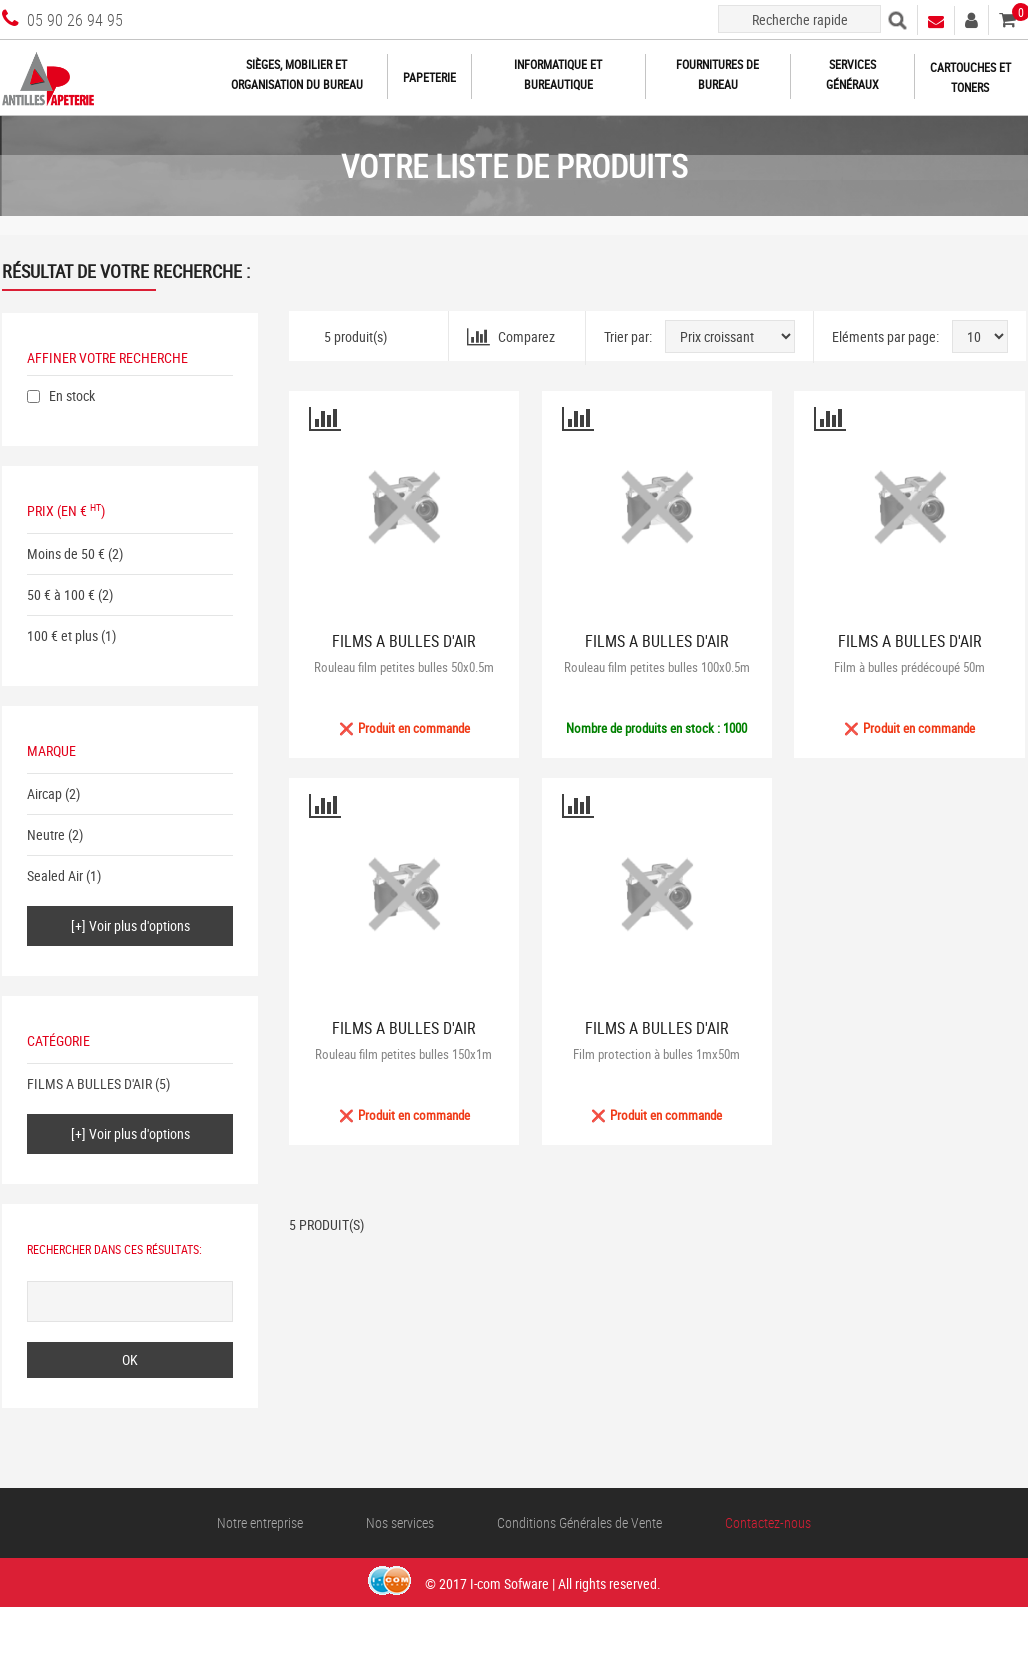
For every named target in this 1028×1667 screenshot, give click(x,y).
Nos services (400, 1522)
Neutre (46, 834)
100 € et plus (62, 635)
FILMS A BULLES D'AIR (89, 1083)
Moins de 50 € (66, 553)
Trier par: (628, 336)
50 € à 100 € (61, 594)
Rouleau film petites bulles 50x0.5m (404, 667)
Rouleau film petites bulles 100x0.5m (657, 667)
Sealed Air (55, 875)
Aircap (44, 793)
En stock (72, 395)
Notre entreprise (260, 1522)
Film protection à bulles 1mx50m (656, 1054)
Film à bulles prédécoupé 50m (909, 667)
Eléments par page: (885, 336)
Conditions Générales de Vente (579, 1522)
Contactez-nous (768, 1522)
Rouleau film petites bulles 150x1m (403, 1054)
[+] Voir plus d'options (130, 925)
